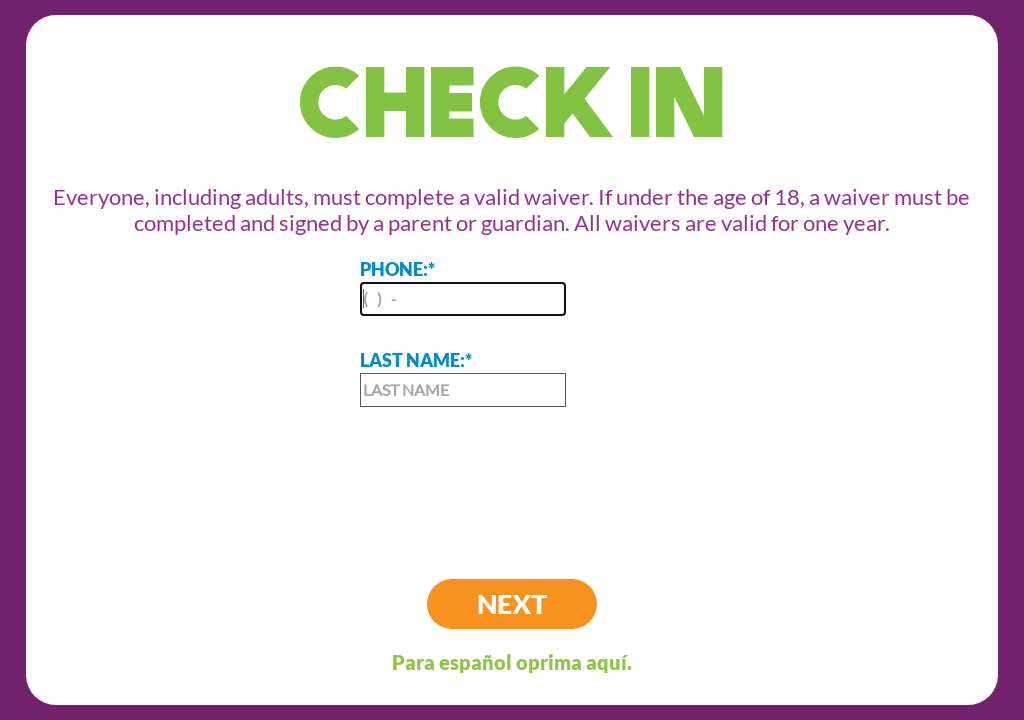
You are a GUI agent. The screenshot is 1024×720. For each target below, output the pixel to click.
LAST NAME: (463, 378)
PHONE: (463, 287)
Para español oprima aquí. (512, 662)
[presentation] (512, 477)
